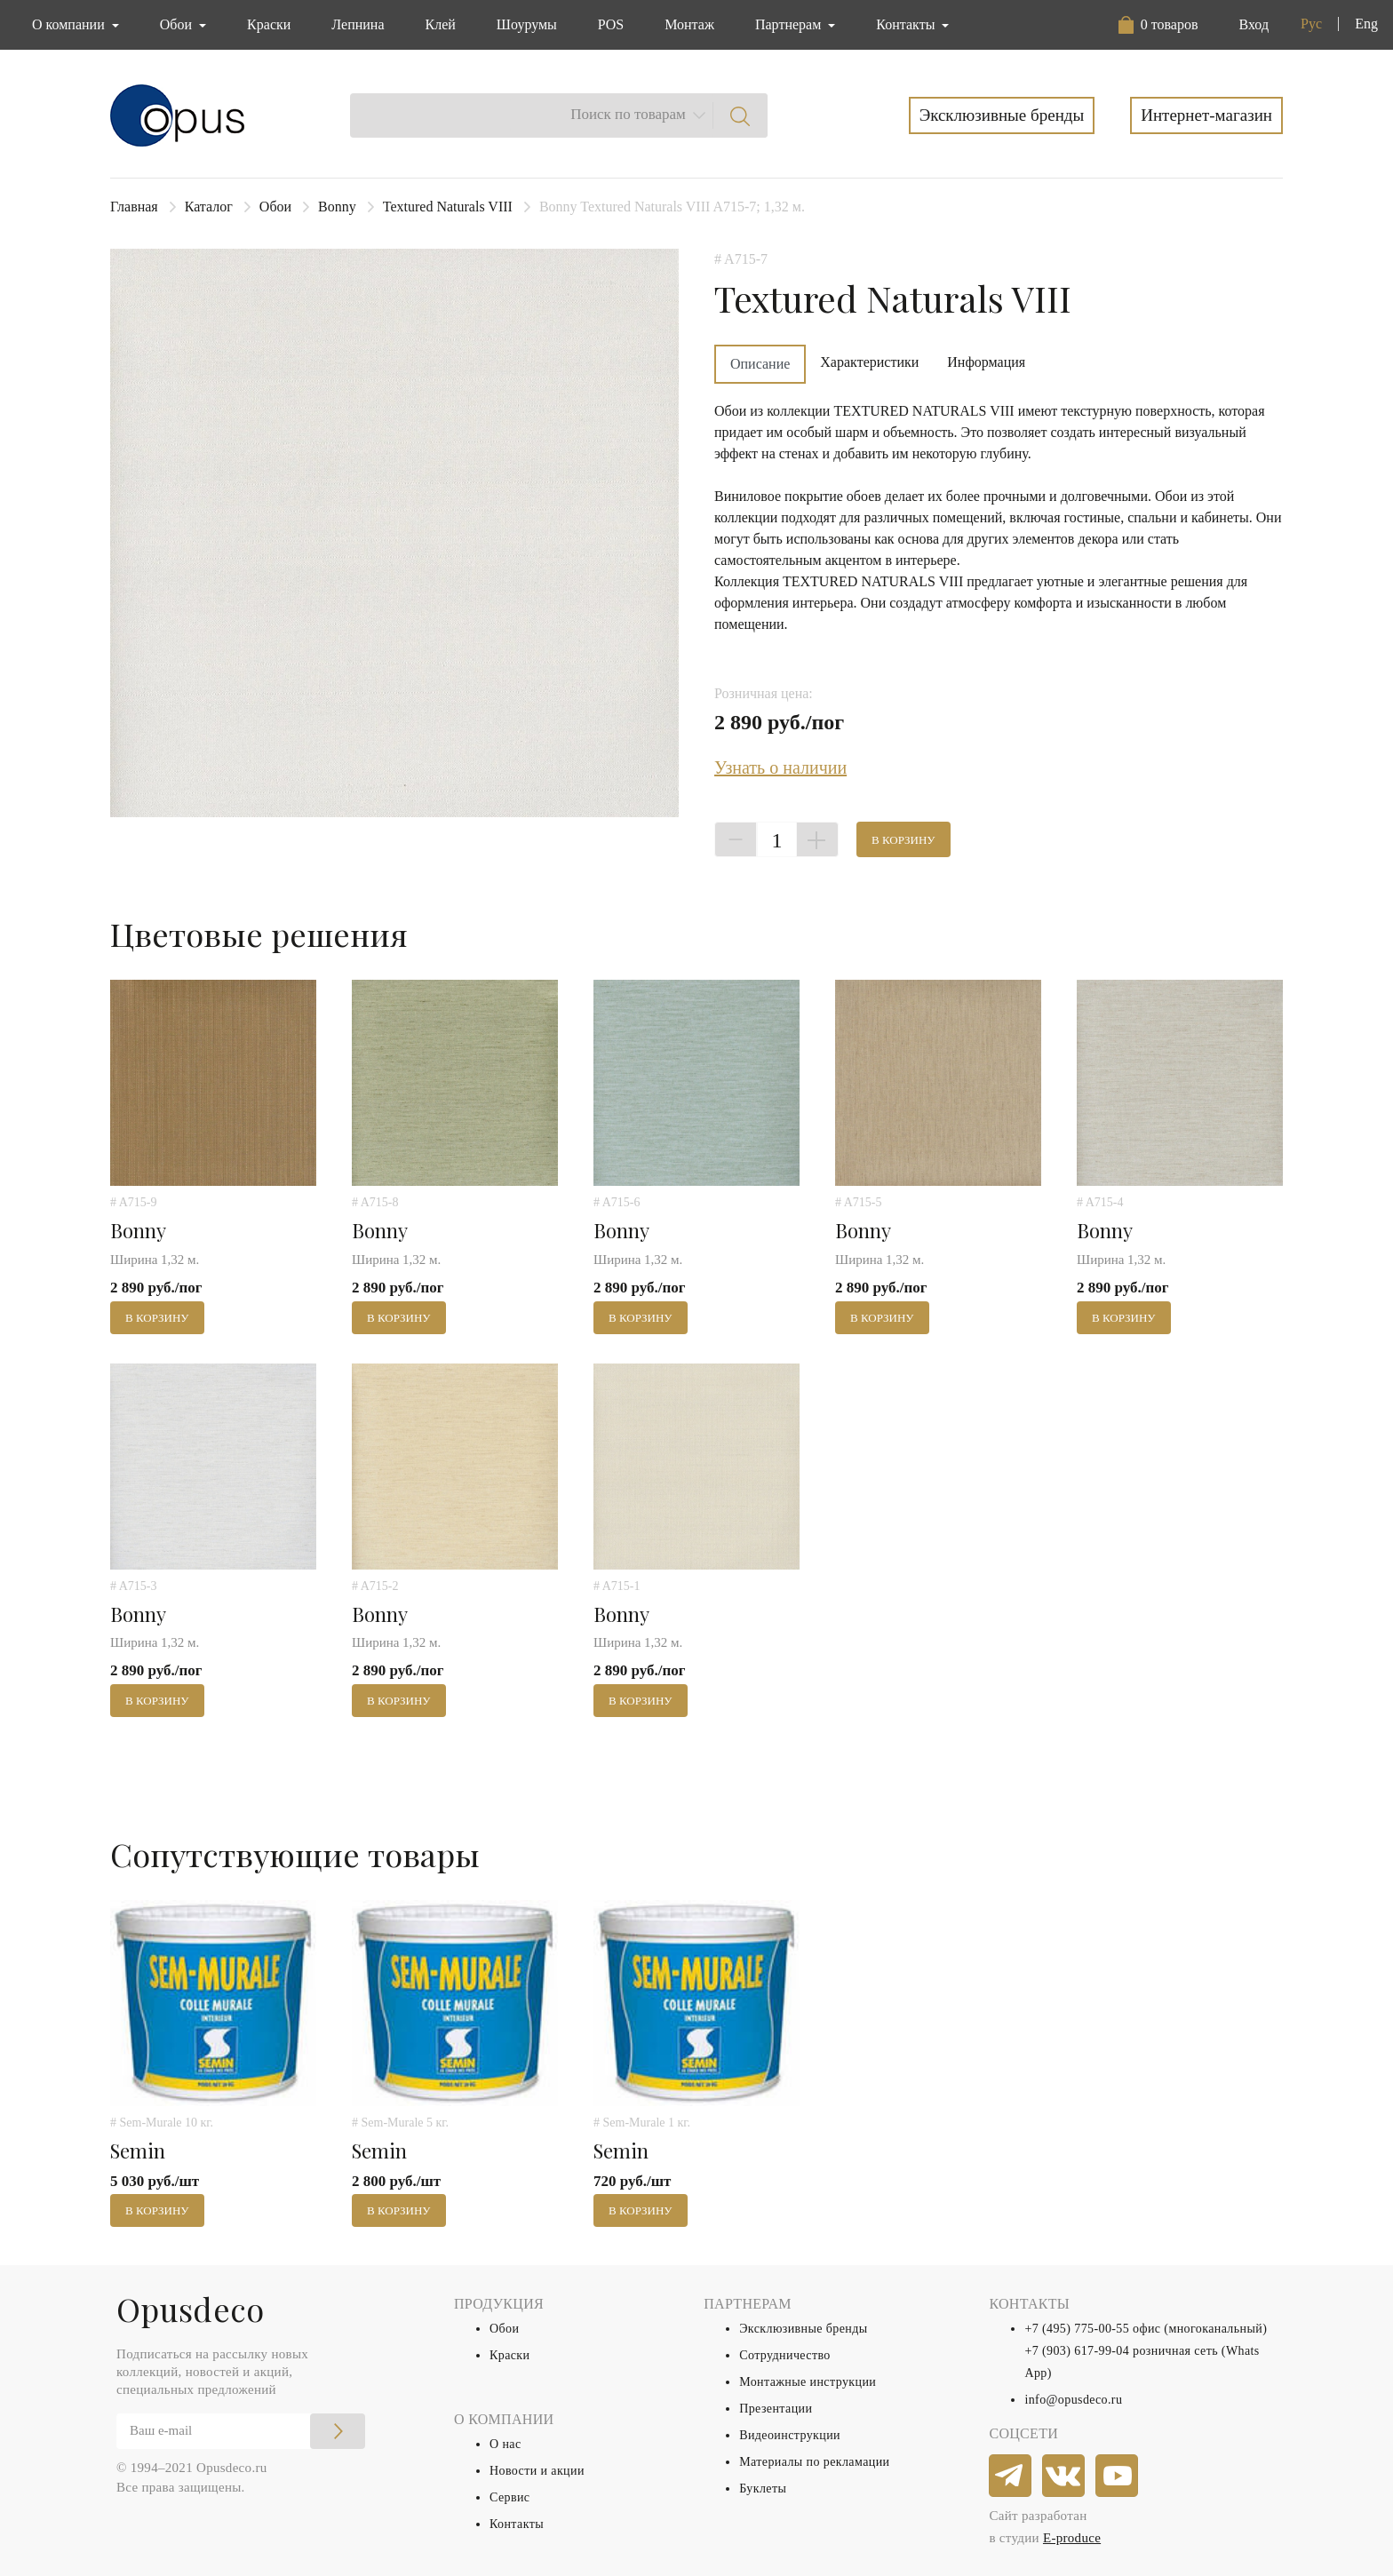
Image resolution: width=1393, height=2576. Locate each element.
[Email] (240, 2431)
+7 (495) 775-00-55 (1076, 2328)
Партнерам (789, 24)
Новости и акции (537, 2470)
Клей (441, 24)
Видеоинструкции (789, 2435)
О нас (505, 2444)
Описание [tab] (760, 363)
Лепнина (357, 24)
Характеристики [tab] (869, 362)
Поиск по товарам (628, 114)
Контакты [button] (907, 24)
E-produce (1072, 2538)
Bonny (337, 206)
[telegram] (1011, 2476)
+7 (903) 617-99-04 (1076, 2350)
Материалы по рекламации (814, 2462)
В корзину (903, 840)
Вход (1253, 24)
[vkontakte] (1064, 2476)
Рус (1311, 23)
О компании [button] (70, 24)
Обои (275, 206)
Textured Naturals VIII (448, 206)
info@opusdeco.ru (1073, 2399)
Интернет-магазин (1206, 115)
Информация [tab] (986, 362)
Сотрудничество (785, 2355)
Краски (269, 24)
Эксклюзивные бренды (1002, 115)
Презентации (775, 2408)
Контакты (517, 2524)
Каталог (209, 206)
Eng (1366, 23)
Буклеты (762, 2488)
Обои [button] (177, 24)
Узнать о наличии (780, 767)
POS (611, 24)
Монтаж (689, 24)
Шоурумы (527, 24)
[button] (1158, 25)
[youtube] (1117, 2476)
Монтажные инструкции (807, 2382)
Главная (134, 206)
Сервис (509, 2497)
